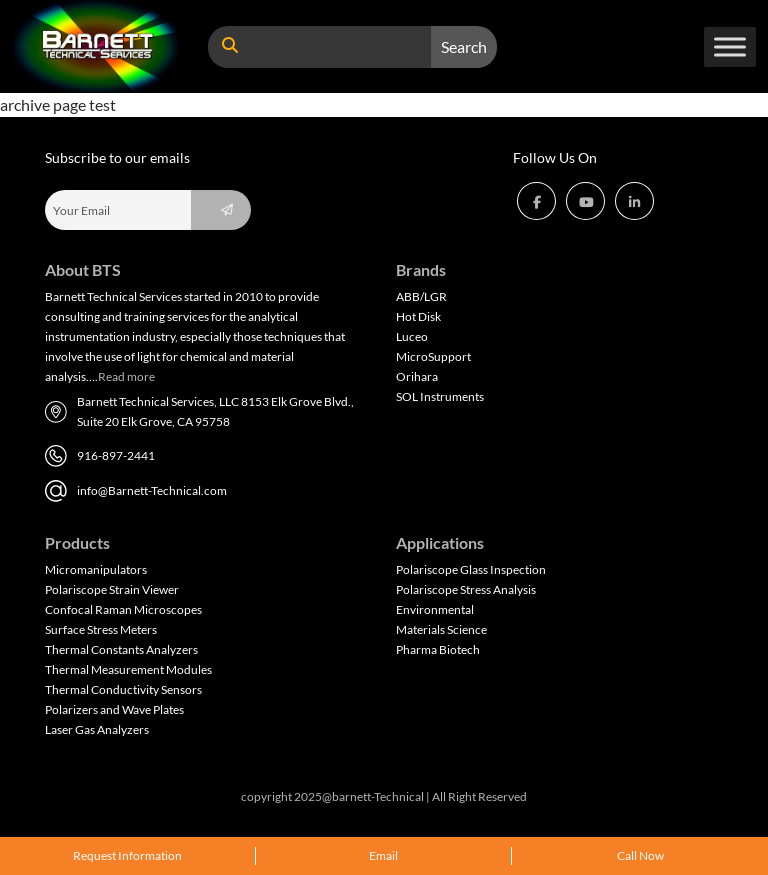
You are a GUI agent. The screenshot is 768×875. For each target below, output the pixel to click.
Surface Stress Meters (101, 629)
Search (464, 46)
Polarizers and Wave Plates (114, 709)
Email (383, 855)
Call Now (640, 855)
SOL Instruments (440, 396)
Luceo (412, 336)
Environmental (435, 609)
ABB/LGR (421, 296)
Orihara (417, 376)
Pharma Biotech (438, 649)
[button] (536, 201)
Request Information (127, 855)
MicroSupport (433, 356)
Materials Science (441, 629)
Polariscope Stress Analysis (466, 589)
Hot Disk (418, 316)
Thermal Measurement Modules (128, 669)
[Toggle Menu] (730, 46)
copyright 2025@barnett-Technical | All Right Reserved (384, 796)
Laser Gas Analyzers (97, 729)
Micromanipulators (96, 569)
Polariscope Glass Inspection (471, 569)
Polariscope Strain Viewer (112, 589)
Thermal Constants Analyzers (121, 649)
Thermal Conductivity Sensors (123, 689)
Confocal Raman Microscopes (123, 609)
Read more (126, 376)
